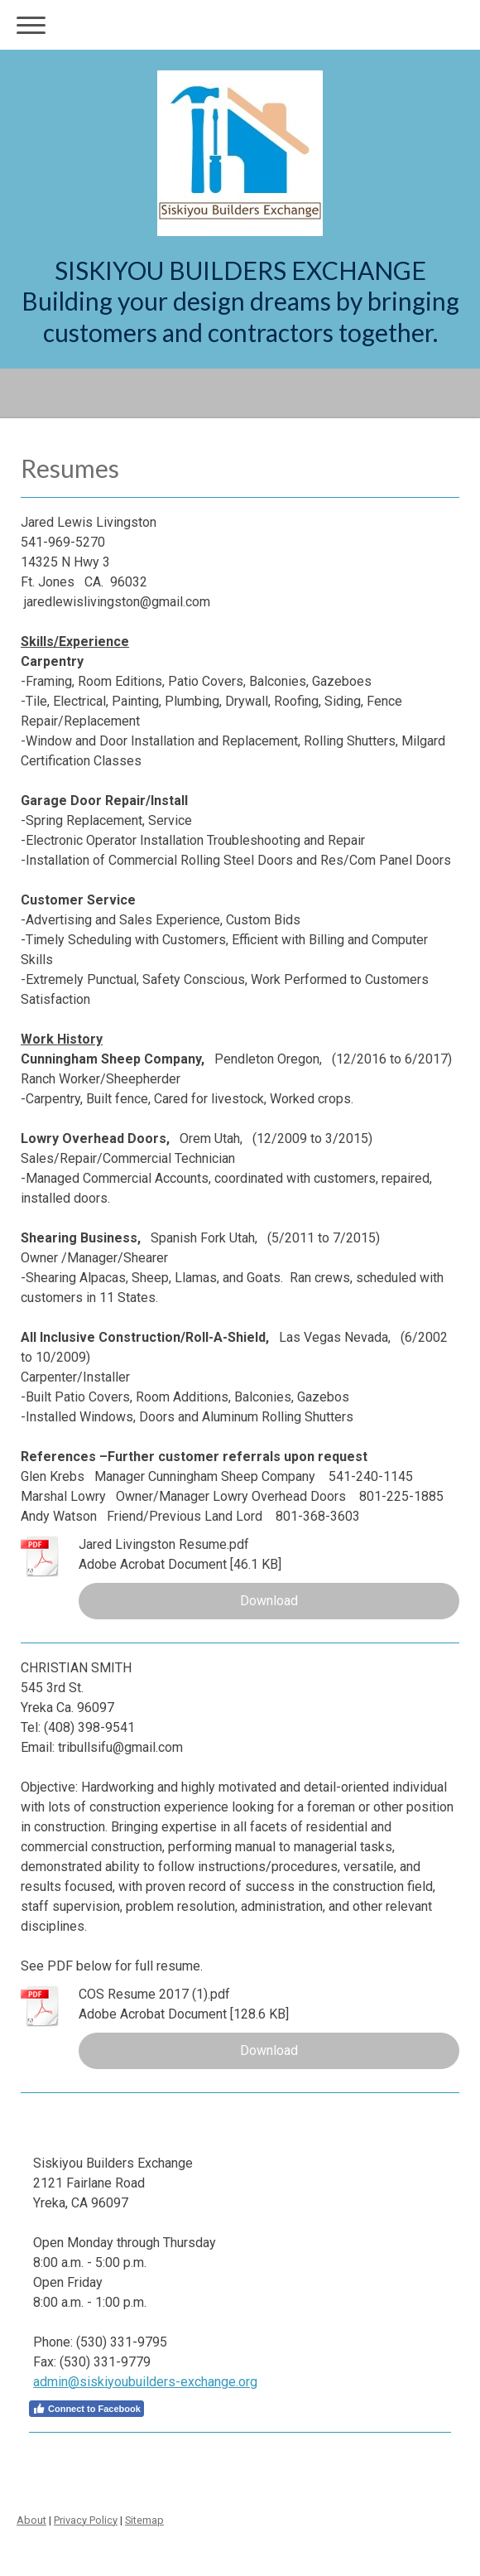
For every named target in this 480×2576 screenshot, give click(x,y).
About (31, 2520)
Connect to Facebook (86, 2408)
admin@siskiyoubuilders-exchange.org (145, 2382)
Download (269, 1601)
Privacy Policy (86, 2520)
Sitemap (144, 2520)
